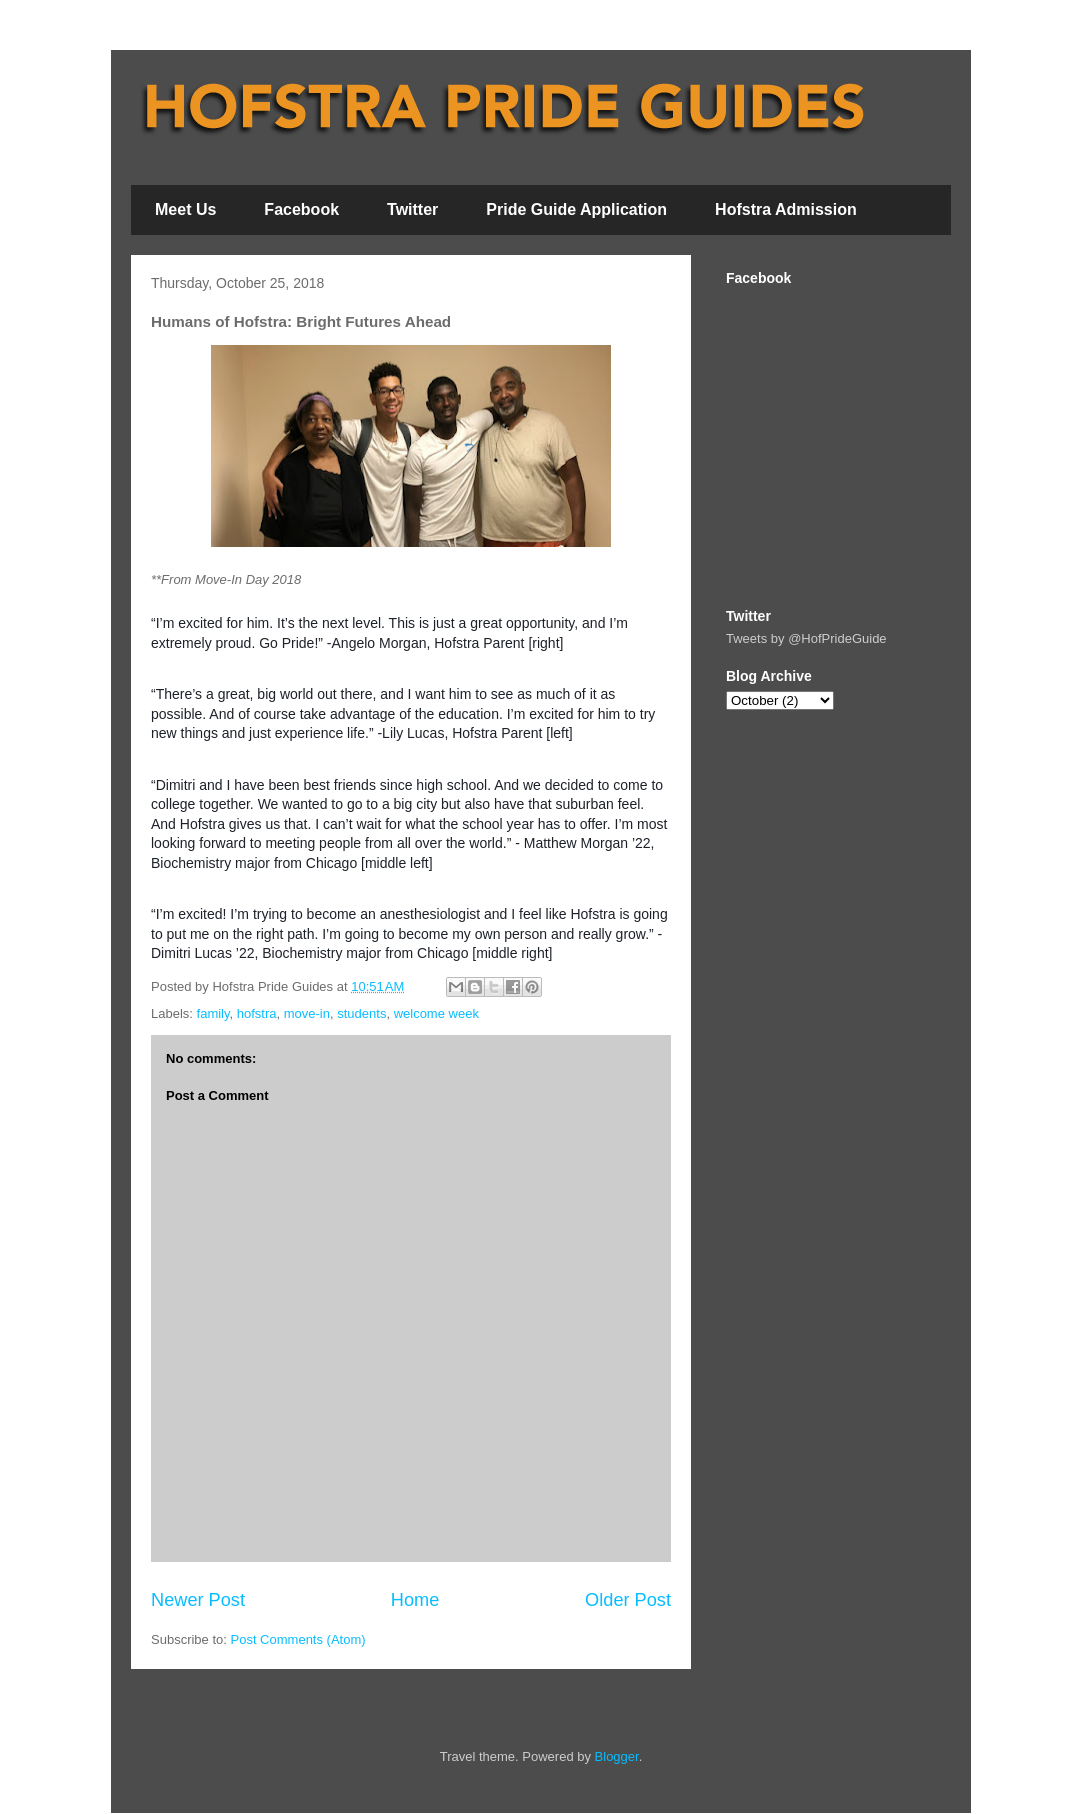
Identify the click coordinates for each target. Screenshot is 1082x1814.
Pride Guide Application (576, 209)
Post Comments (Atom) (298, 1639)
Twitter (412, 209)
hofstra (257, 1013)
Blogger (617, 1756)
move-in (307, 1013)
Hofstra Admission (786, 209)
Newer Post (198, 1600)
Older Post (628, 1600)
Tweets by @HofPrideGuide (806, 638)
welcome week (436, 1013)
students (361, 1013)
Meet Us (185, 209)
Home (415, 1600)
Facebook (301, 209)
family (213, 1013)
